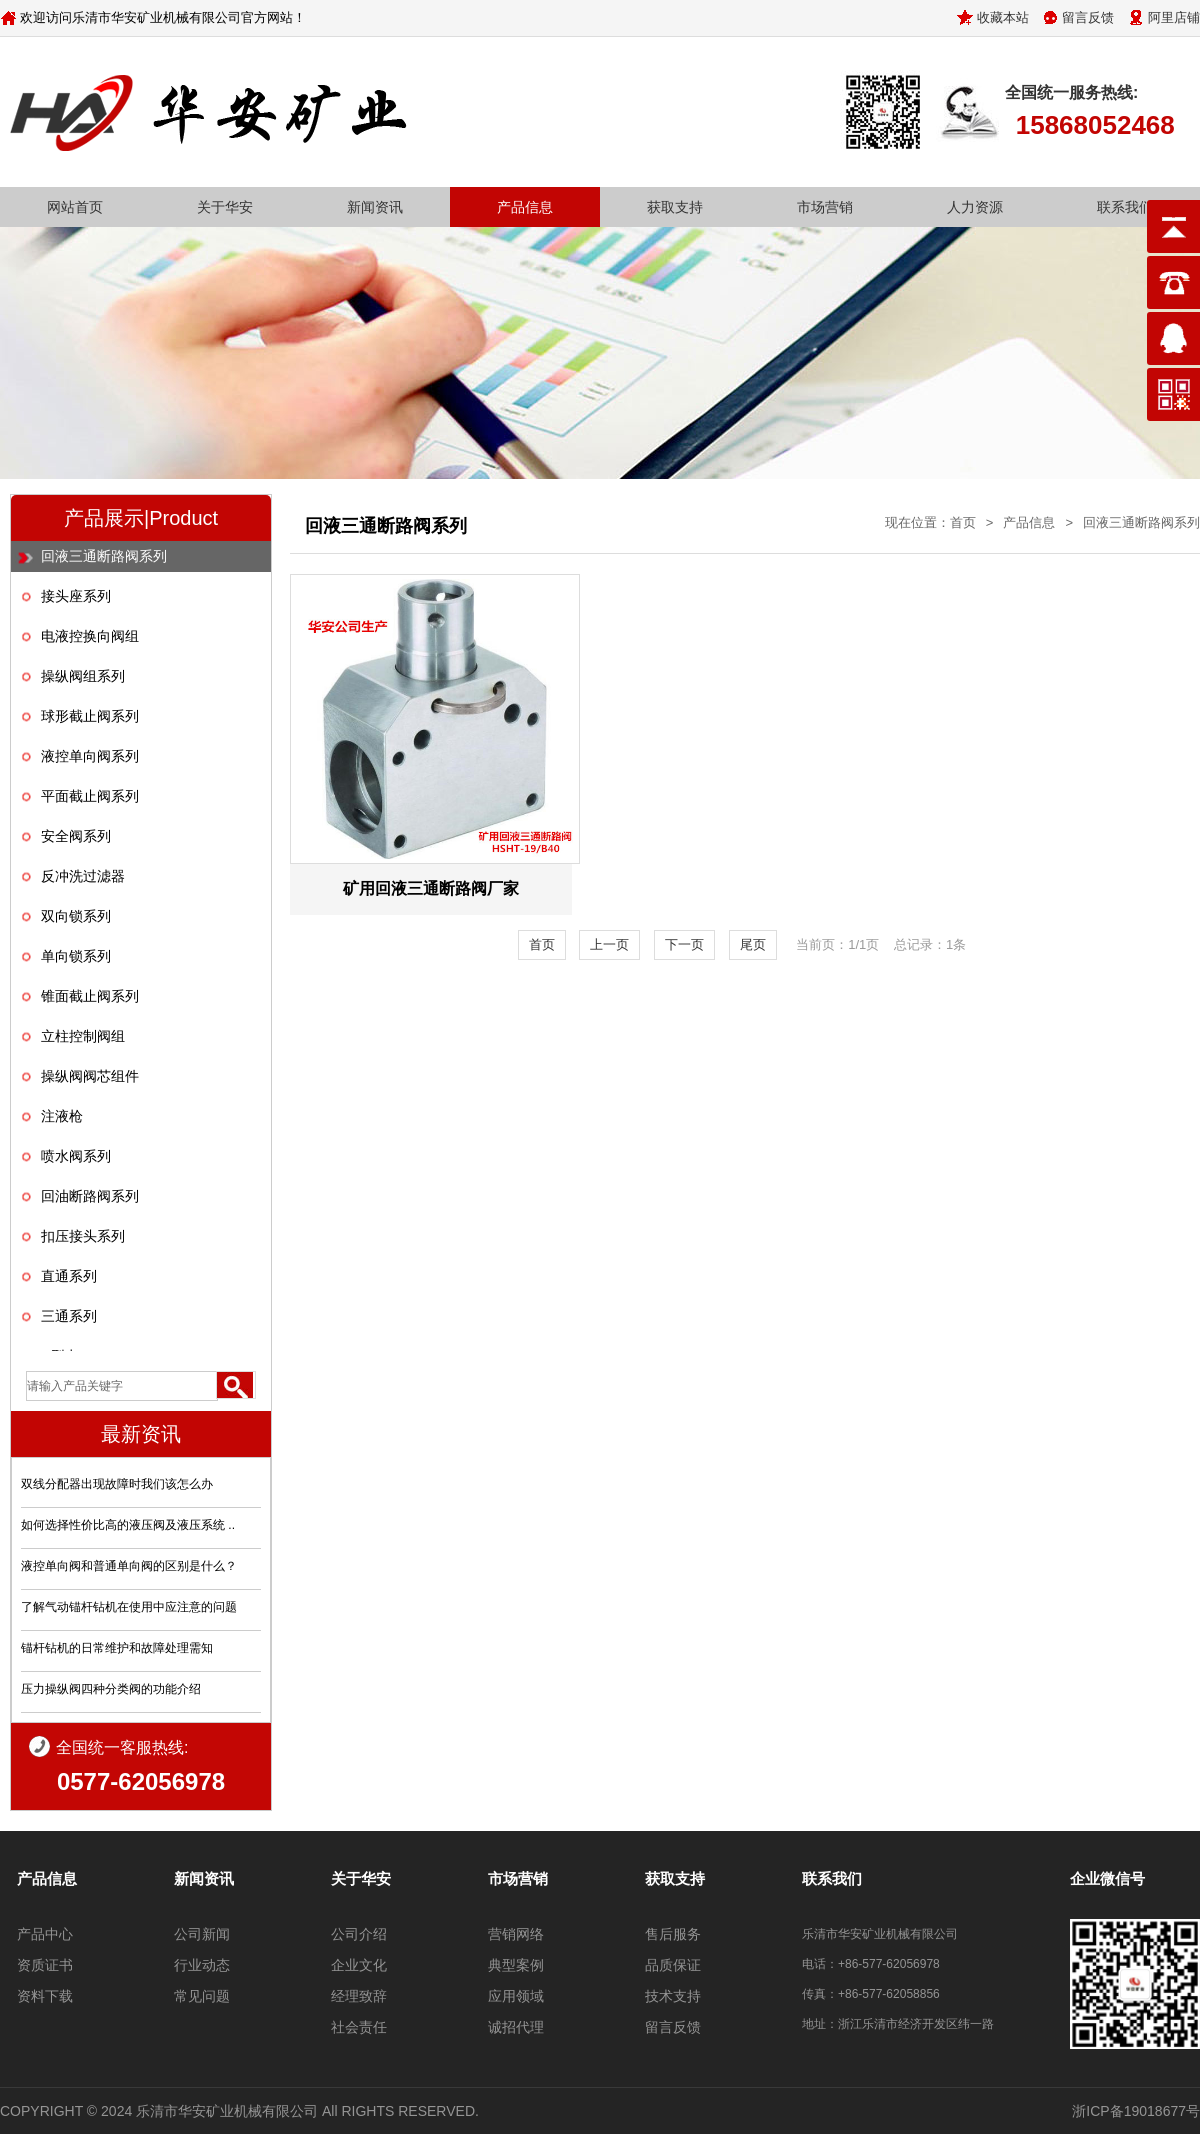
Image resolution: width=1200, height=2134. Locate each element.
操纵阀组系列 (83, 676)
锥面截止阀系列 (90, 996)
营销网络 (516, 1934)
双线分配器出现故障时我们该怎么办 (117, 1484)
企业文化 (359, 1965)
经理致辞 (359, 1996)
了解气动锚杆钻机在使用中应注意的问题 (129, 1607)
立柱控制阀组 (83, 1036)
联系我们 (1125, 207)
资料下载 (45, 1996)
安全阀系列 (76, 836)
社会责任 (359, 2027)
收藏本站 (1003, 17)
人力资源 (975, 207)
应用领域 (516, 1996)
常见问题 (202, 1996)
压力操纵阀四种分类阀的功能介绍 (111, 1689)
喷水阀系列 (76, 1156)
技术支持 (673, 1996)
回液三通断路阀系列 (104, 556)
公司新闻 (202, 1934)
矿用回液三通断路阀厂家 (431, 888)
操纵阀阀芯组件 (90, 1076)
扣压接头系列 (83, 1236)
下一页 (684, 944)
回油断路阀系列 (90, 1196)
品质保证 (673, 1965)
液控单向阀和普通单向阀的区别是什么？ (129, 1566)
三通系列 (69, 1316)
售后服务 (673, 1934)
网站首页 (75, 207)
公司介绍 (359, 1934)
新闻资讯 (375, 207)
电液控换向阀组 (90, 636)
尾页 (753, 944)
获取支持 (675, 207)
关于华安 (225, 207)
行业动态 (202, 1965)
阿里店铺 (1174, 17)
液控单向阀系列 (90, 756)
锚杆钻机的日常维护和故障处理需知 (117, 1648)
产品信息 (525, 207)
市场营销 (825, 207)
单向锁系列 (76, 956)
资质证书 (45, 1965)
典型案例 (516, 1965)
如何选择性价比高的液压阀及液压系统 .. (128, 1525)
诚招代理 (516, 2027)
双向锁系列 (76, 916)
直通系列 (69, 1276)
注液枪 (62, 1116)
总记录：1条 (930, 944)
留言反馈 (1088, 17)
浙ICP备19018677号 (1136, 2111)
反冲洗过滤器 (83, 876)
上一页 (609, 944)
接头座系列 (76, 596)
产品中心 (45, 1934)
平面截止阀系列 (90, 796)
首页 (963, 522)
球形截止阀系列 (90, 716)
